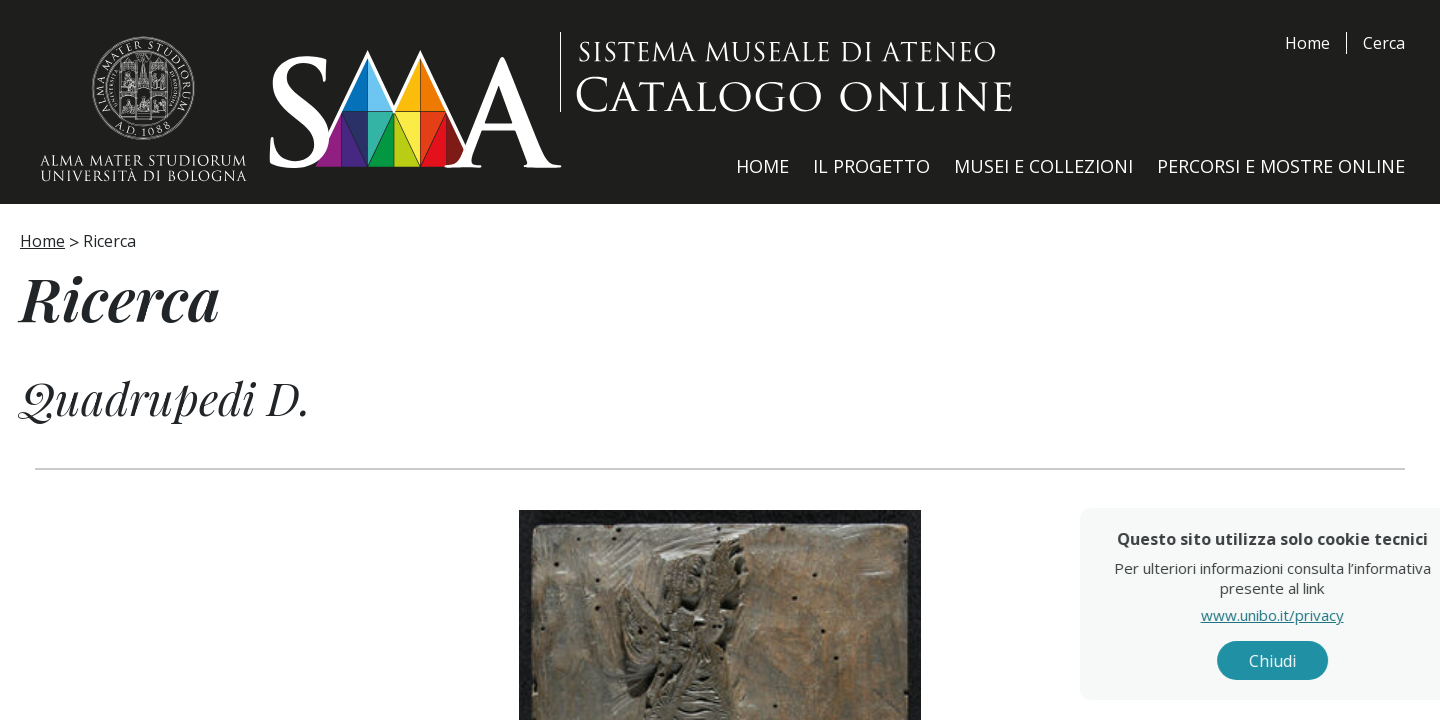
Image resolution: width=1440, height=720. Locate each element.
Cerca (1384, 43)
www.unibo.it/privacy (1317, 615)
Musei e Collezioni (1043, 166)
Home (1307, 43)
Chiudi (1317, 661)
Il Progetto (871, 166)
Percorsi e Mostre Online (1281, 166)
